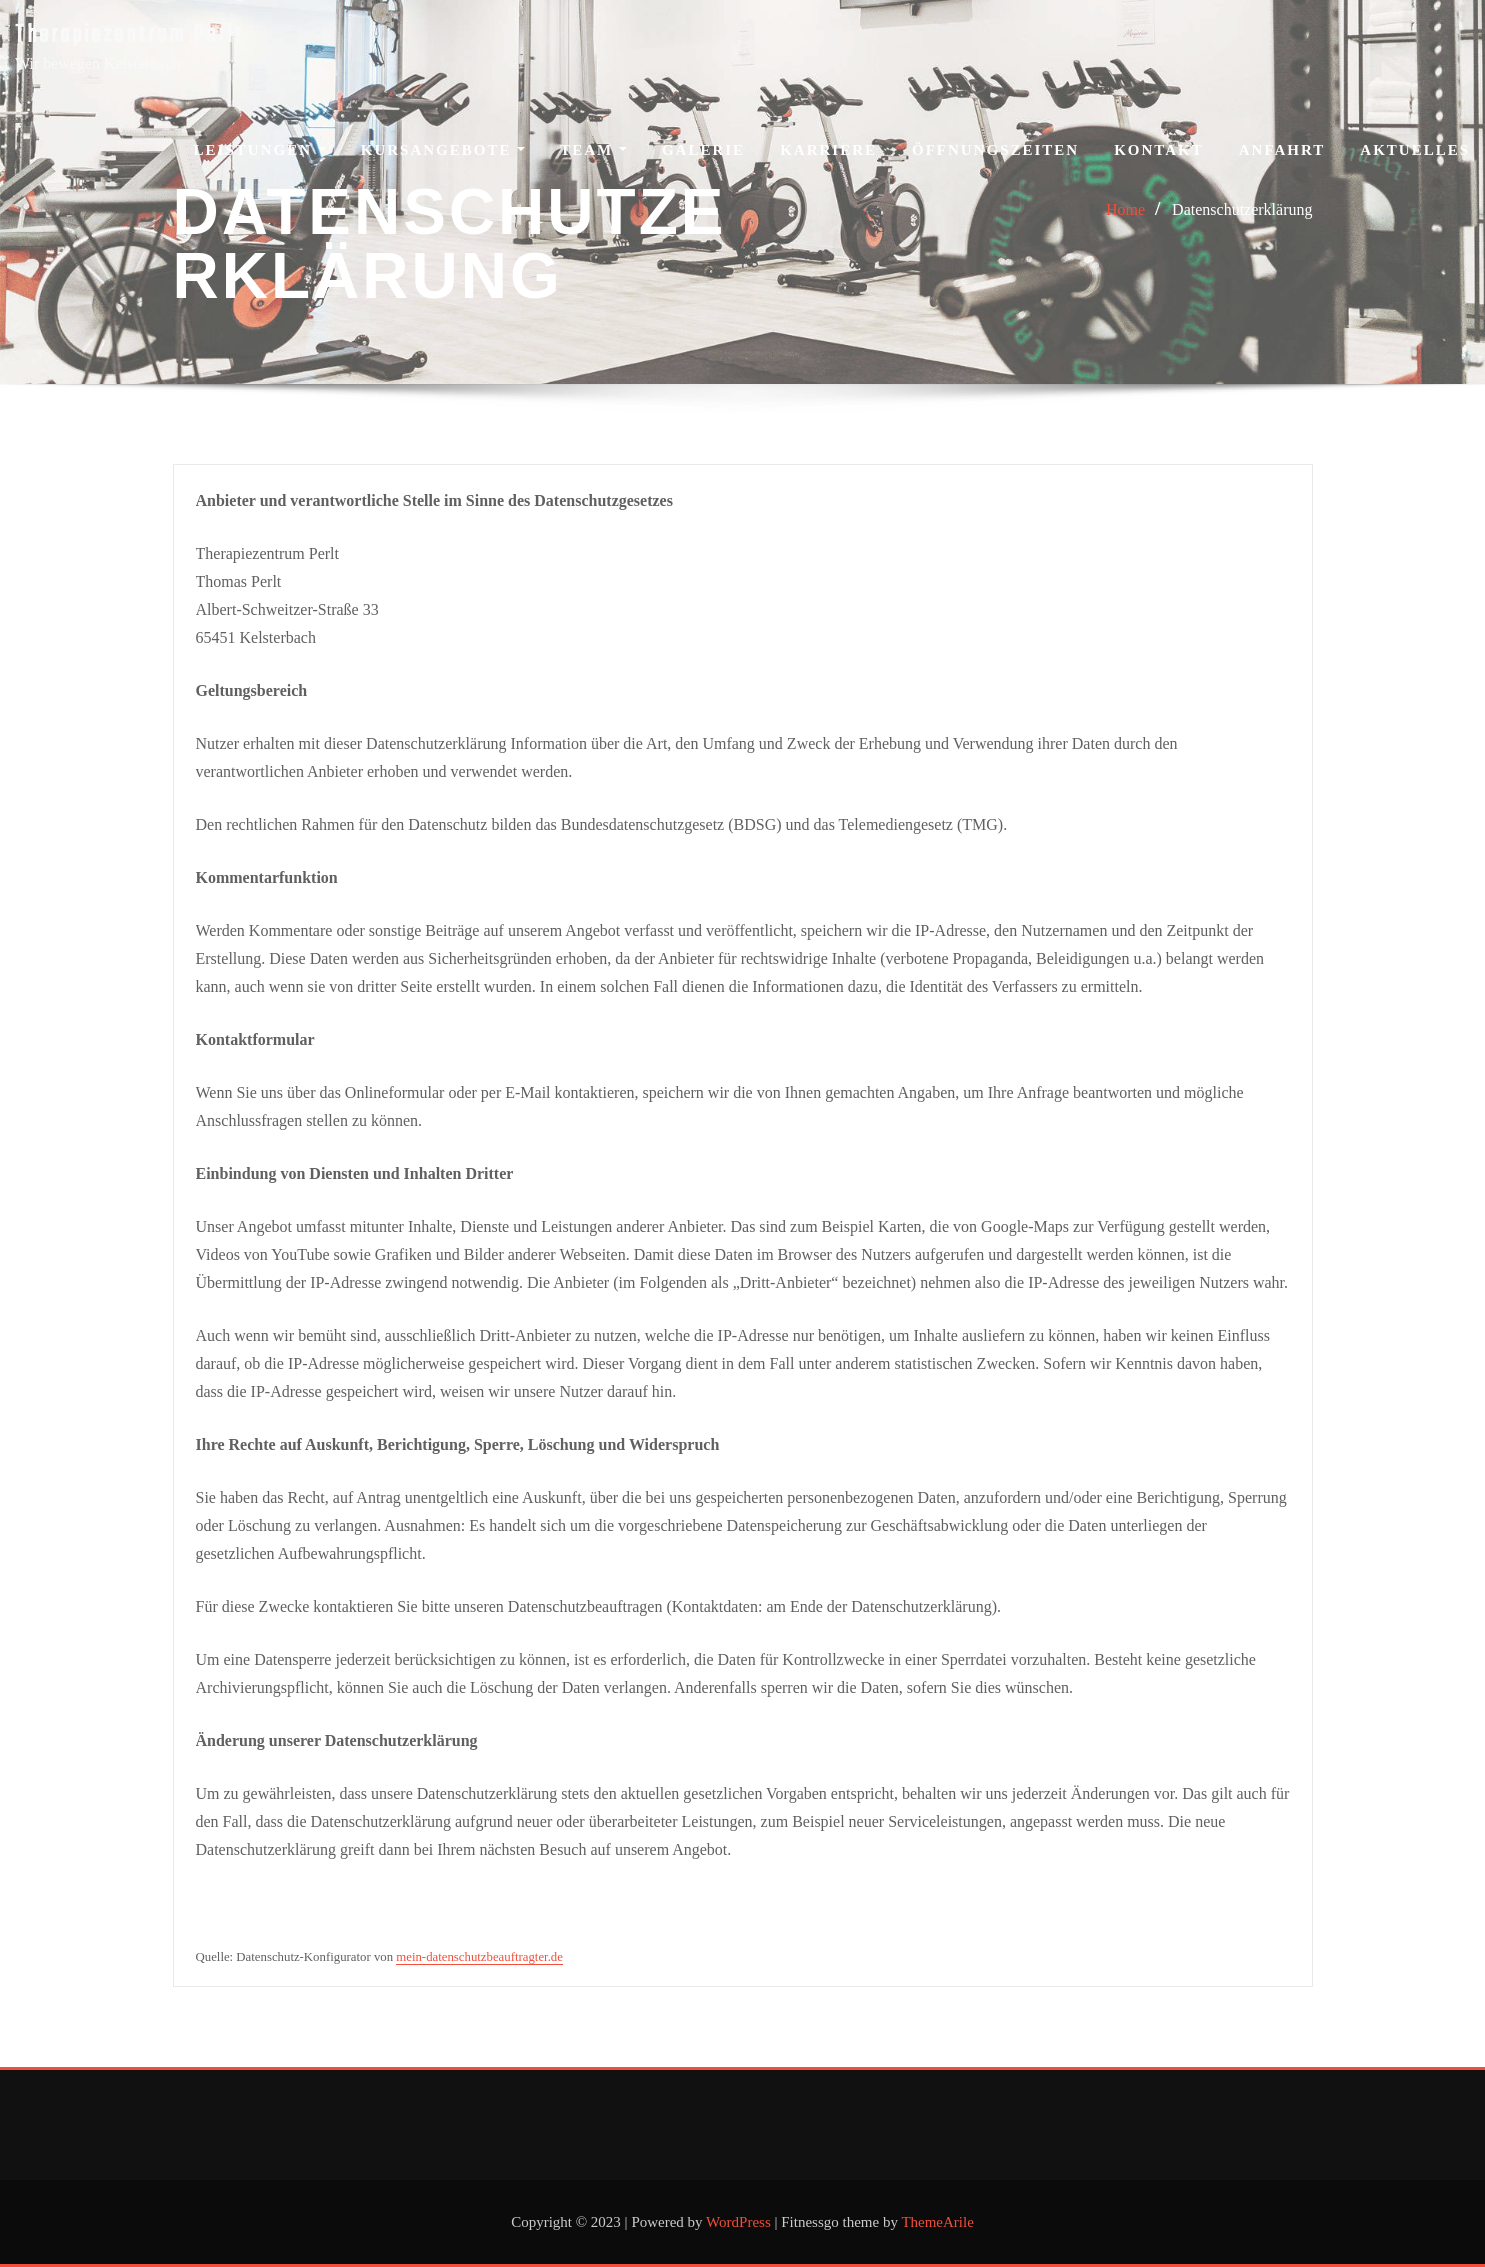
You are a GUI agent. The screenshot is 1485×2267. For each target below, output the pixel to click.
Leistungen (260, 150)
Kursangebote (443, 150)
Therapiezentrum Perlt (129, 35)
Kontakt (1159, 150)
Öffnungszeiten (995, 150)
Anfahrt (1282, 150)
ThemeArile (937, 2222)
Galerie (703, 150)
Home (1125, 209)
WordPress (738, 2222)
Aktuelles (1415, 150)
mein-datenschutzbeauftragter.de (479, 1957)
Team (593, 150)
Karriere (828, 150)
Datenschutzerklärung (1242, 209)
